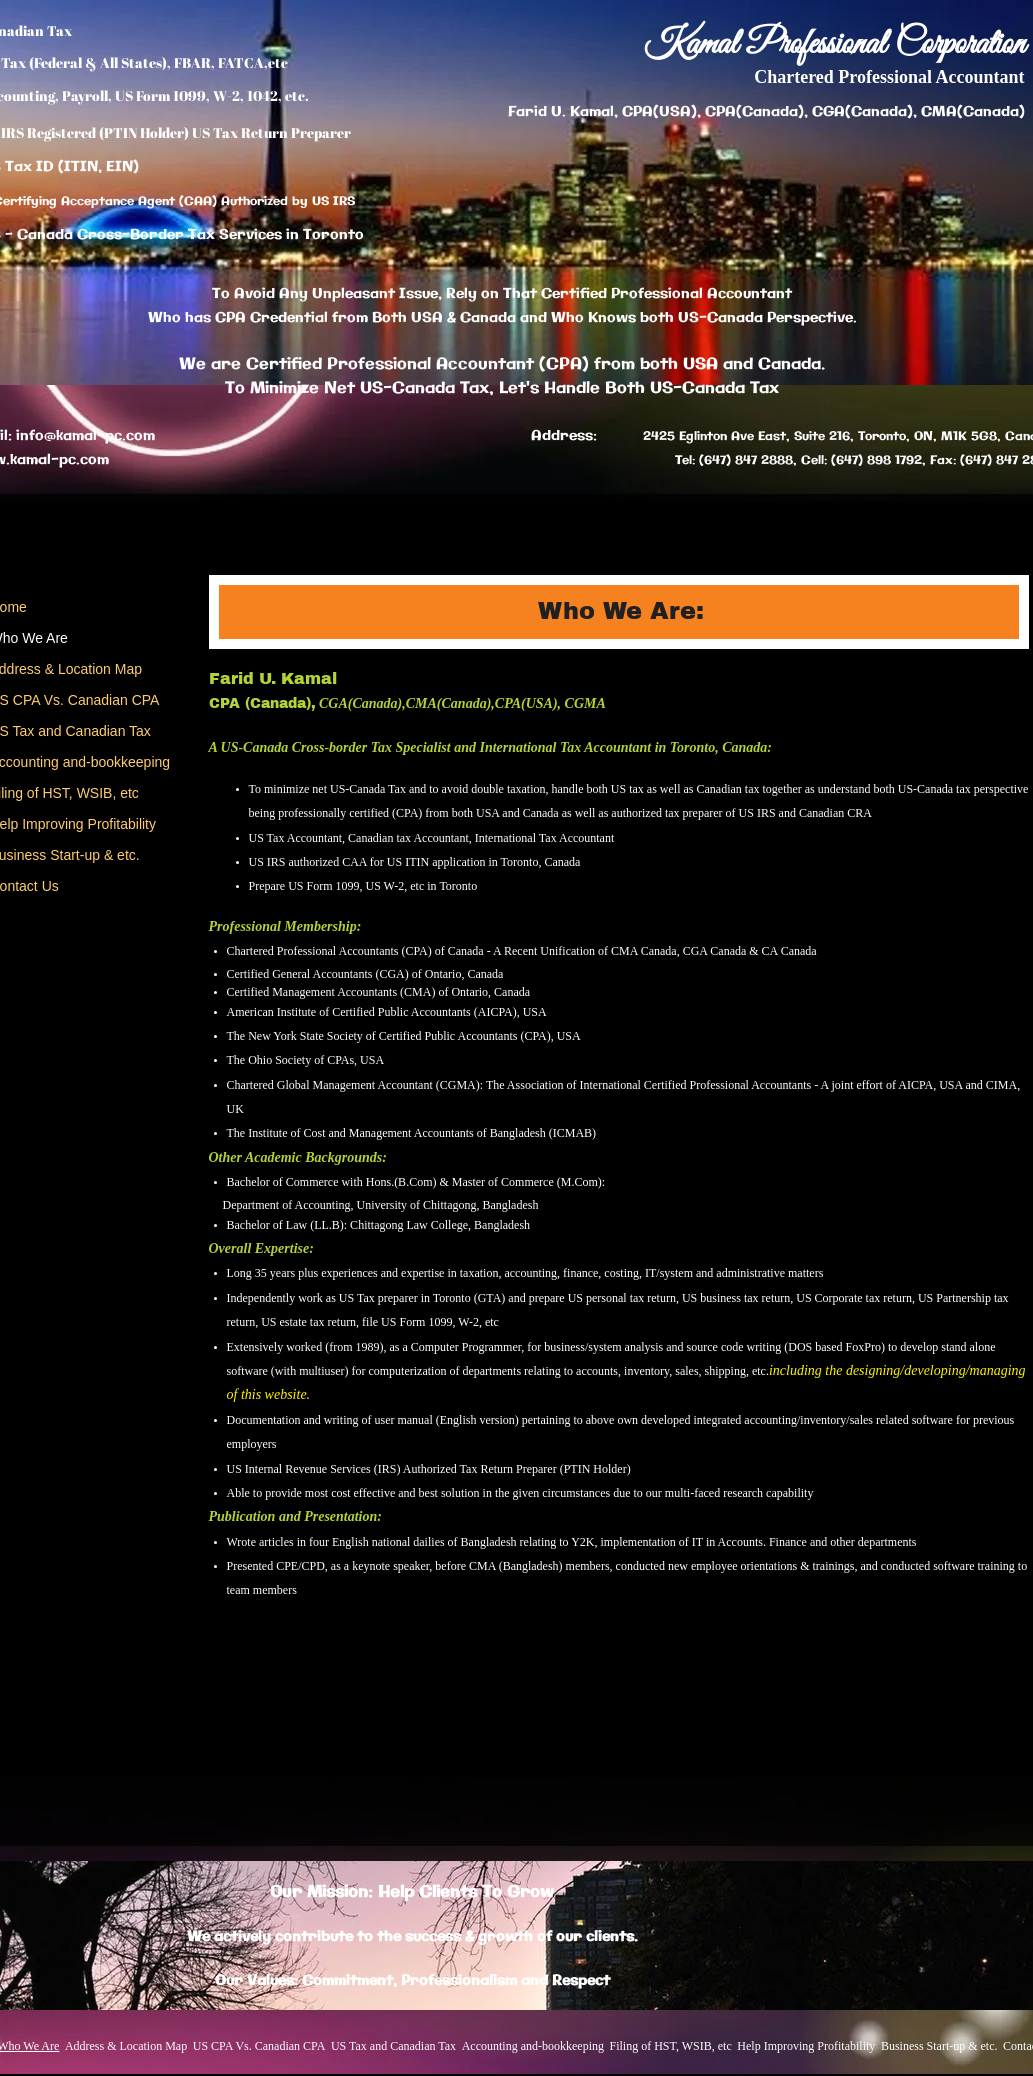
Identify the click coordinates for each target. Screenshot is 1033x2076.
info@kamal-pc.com (85, 436)
